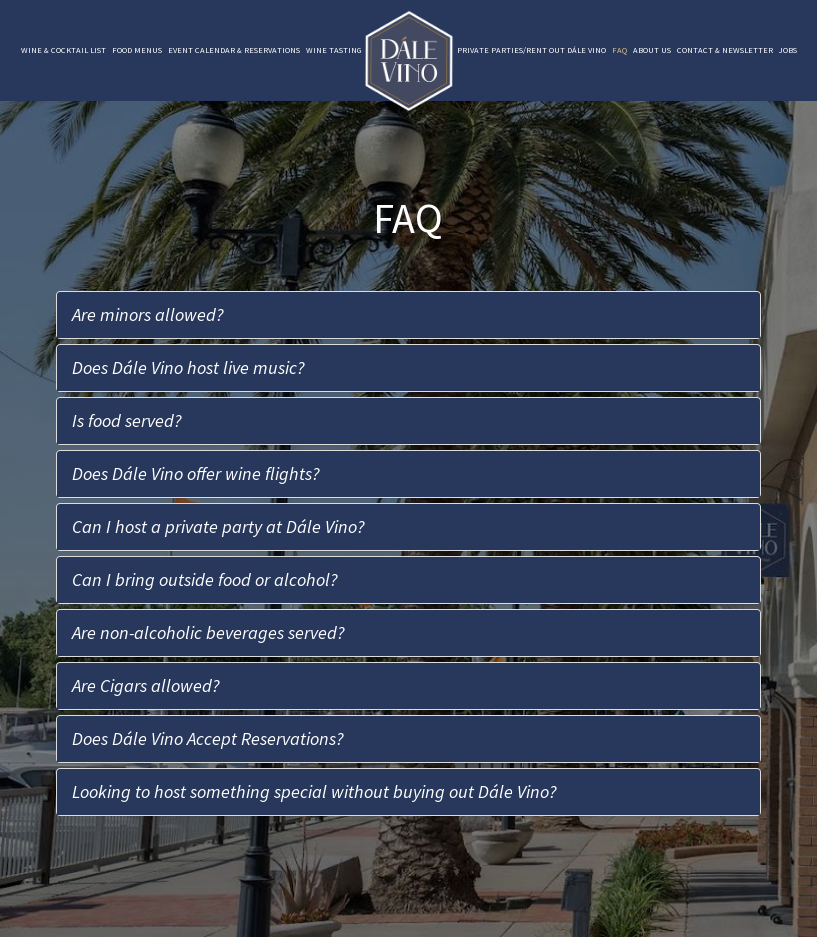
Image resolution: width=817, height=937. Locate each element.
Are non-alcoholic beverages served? (208, 632)
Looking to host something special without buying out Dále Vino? (314, 791)
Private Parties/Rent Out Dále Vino (531, 50)
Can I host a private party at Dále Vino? (218, 526)
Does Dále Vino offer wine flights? (195, 473)
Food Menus (137, 50)
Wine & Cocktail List (63, 50)
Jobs (788, 50)
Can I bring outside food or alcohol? (204, 579)
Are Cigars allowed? (145, 685)
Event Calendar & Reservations (234, 50)
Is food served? (126, 420)
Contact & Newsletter (725, 50)
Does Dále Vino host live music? (188, 367)
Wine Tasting (333, 50)
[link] (409, 63)
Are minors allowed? (147, 314)
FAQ (619, 50)
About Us (652, 50)
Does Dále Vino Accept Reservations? (207, 738)
